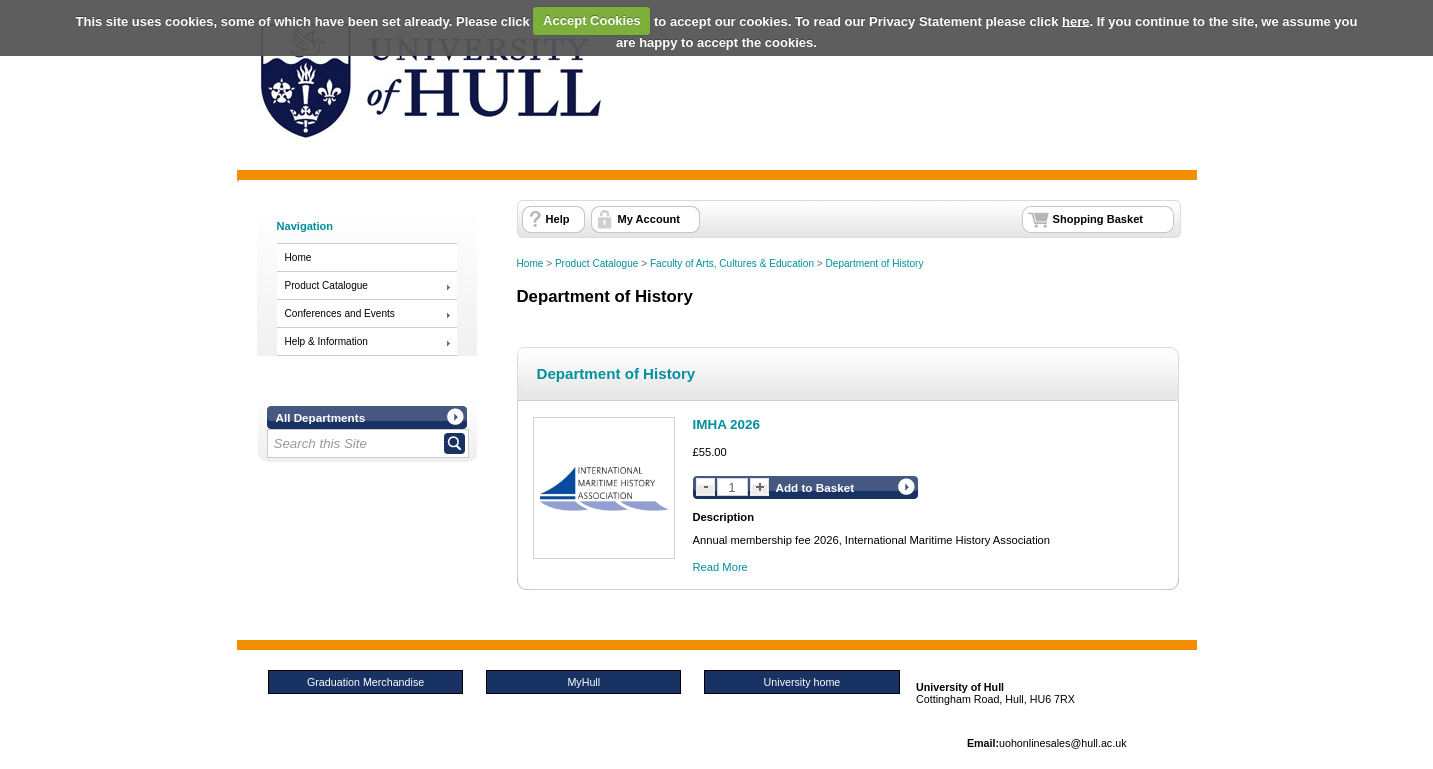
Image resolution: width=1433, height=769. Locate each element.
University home (802, 682)
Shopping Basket (1098, 219)
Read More (720, 567)
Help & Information (326, 341)
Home (298, 257)
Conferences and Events (340, 313)
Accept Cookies (592, 20)
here (1075, 20)
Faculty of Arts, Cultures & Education (732, 263)
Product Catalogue (326, 285)
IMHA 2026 (726, 424)
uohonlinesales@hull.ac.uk (1063, 743)
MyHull (583, 682)
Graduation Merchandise (365, 682)
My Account (649, 219)
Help (558, 219)
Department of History (875, 263)
